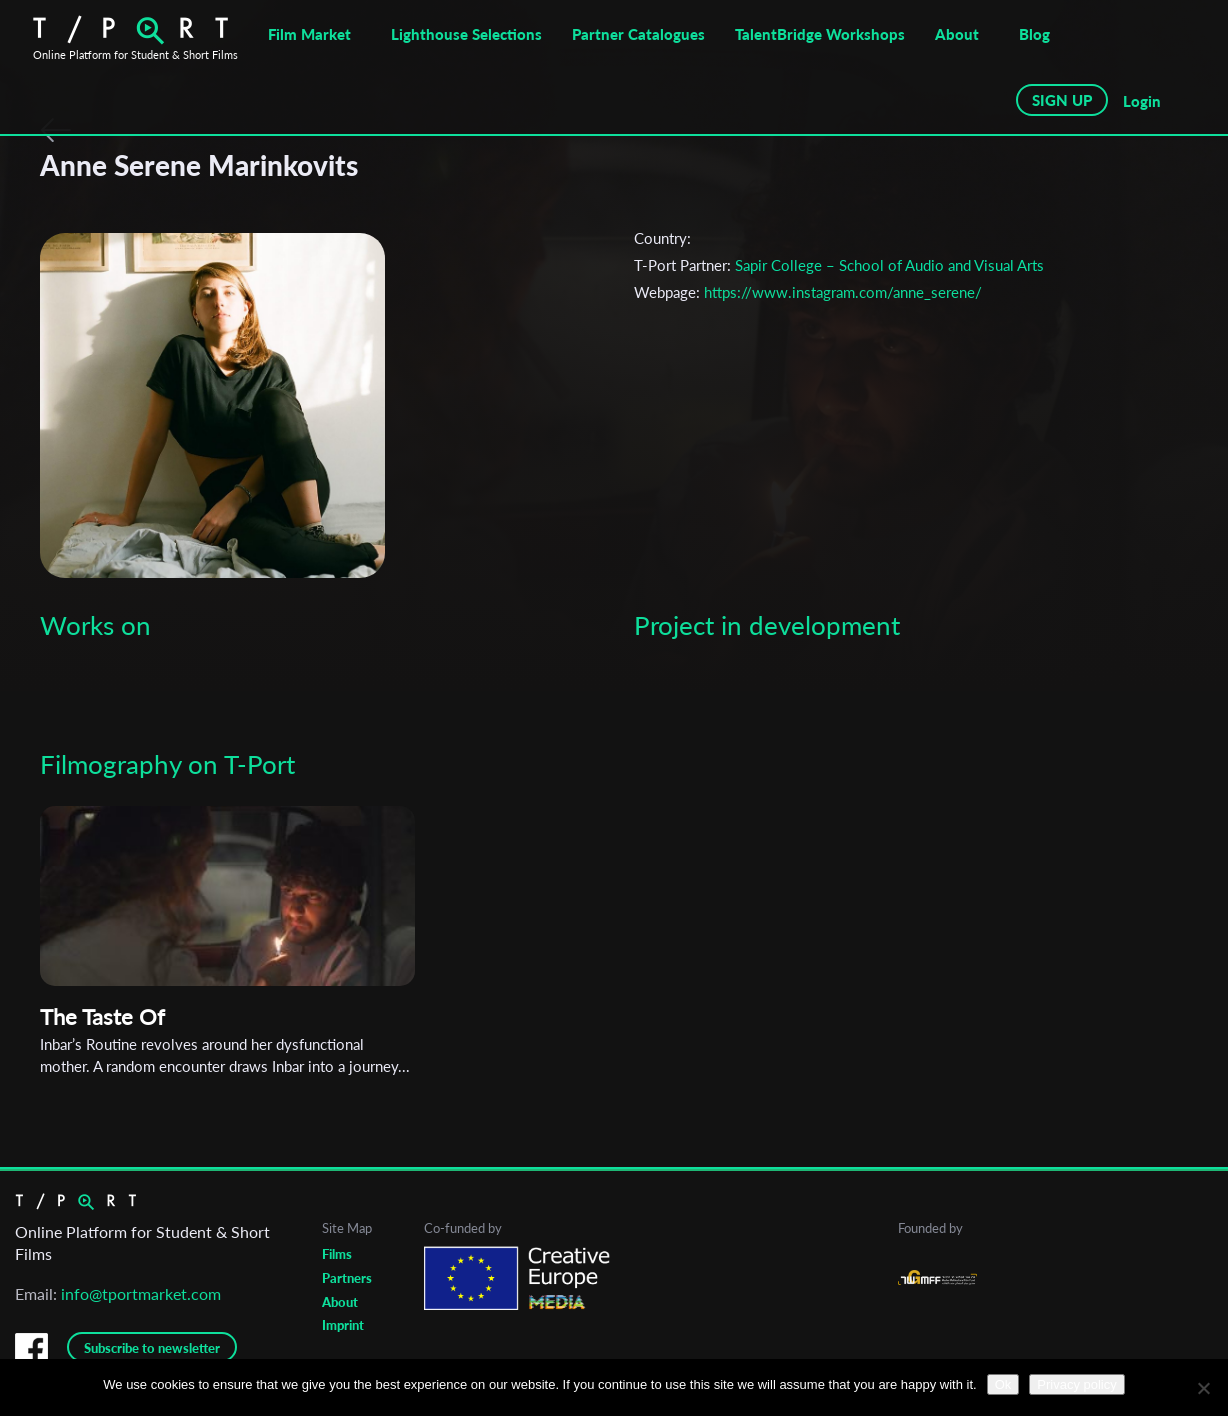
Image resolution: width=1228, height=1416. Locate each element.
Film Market (309, 34)
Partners (347, 1278)
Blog (1034, 34)
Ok (1003, 1384)
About (957, 34)
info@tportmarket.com (141, 1293)
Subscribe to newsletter (152, 1348)
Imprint (343, 1325)
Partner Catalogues (638, 34)
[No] (1203, 1388)
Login (1142, 101)
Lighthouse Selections (466, 34)
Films (337, 1254)
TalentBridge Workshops (820, 34)
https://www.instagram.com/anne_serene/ (843, 292)
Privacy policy (1076, 1384)
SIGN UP (1062, 100)
